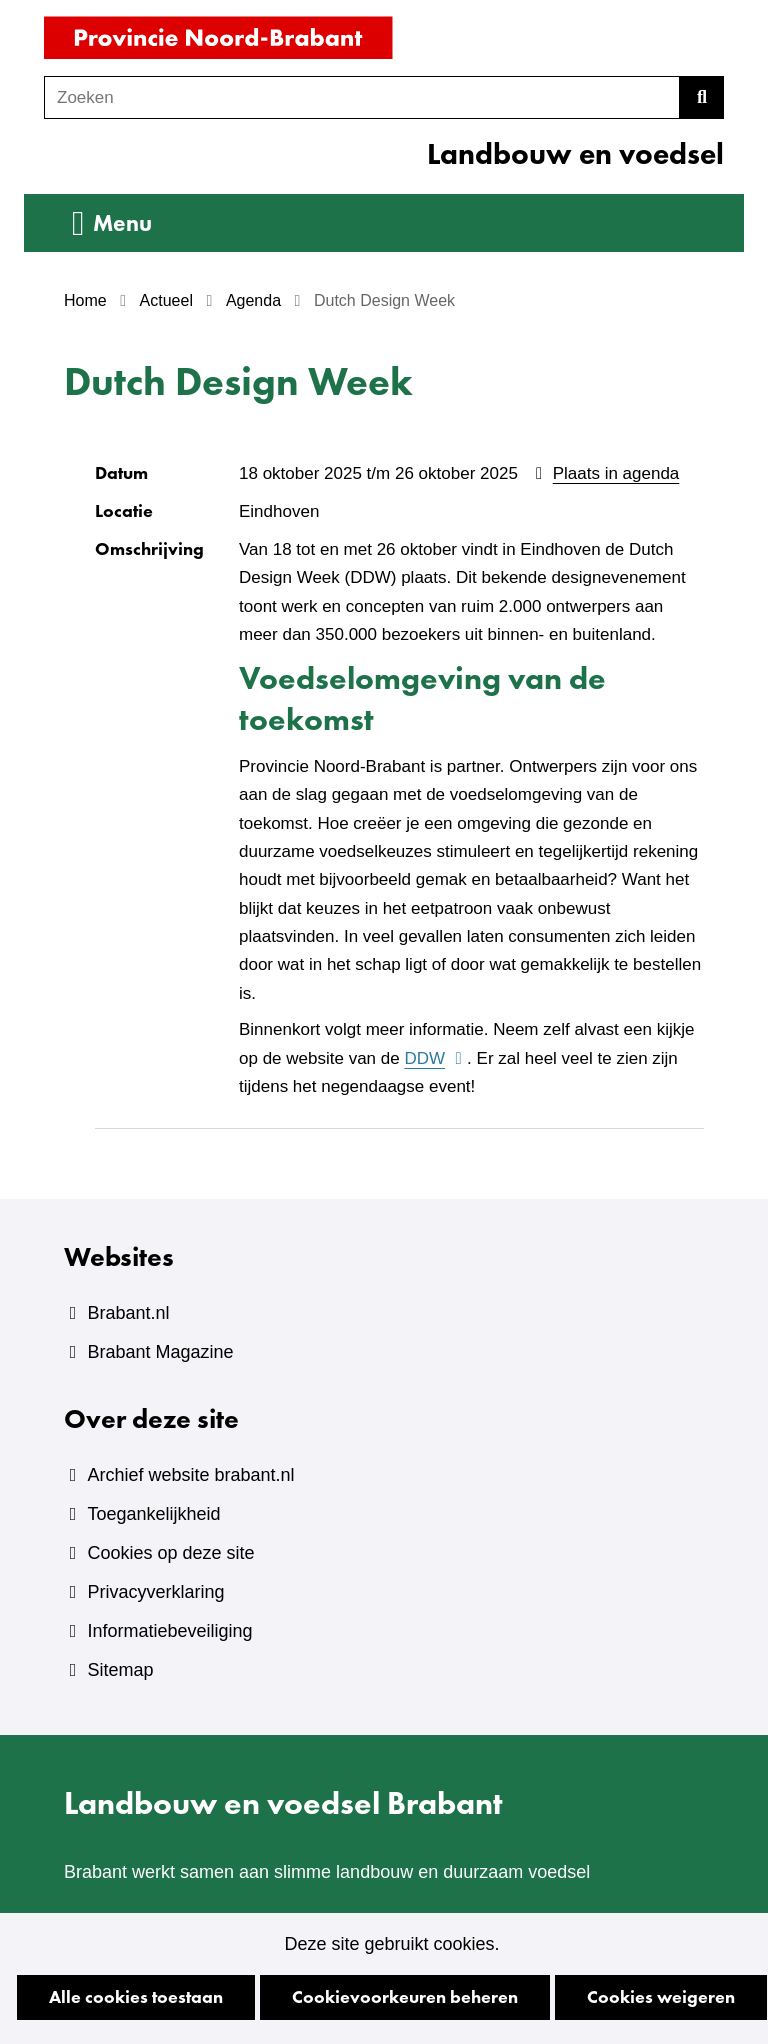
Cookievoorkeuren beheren (405, 1996)
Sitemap (120, 1670)
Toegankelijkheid (153, 1514)
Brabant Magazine (160, 1352)
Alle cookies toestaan (136, 1996)
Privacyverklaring (155, 1592)
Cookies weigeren (661, 1996)
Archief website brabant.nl (190, 1475)
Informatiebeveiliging (169, 1631)
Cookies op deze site (170, 1553)
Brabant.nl (128, 1313)
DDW (435, 1058)
